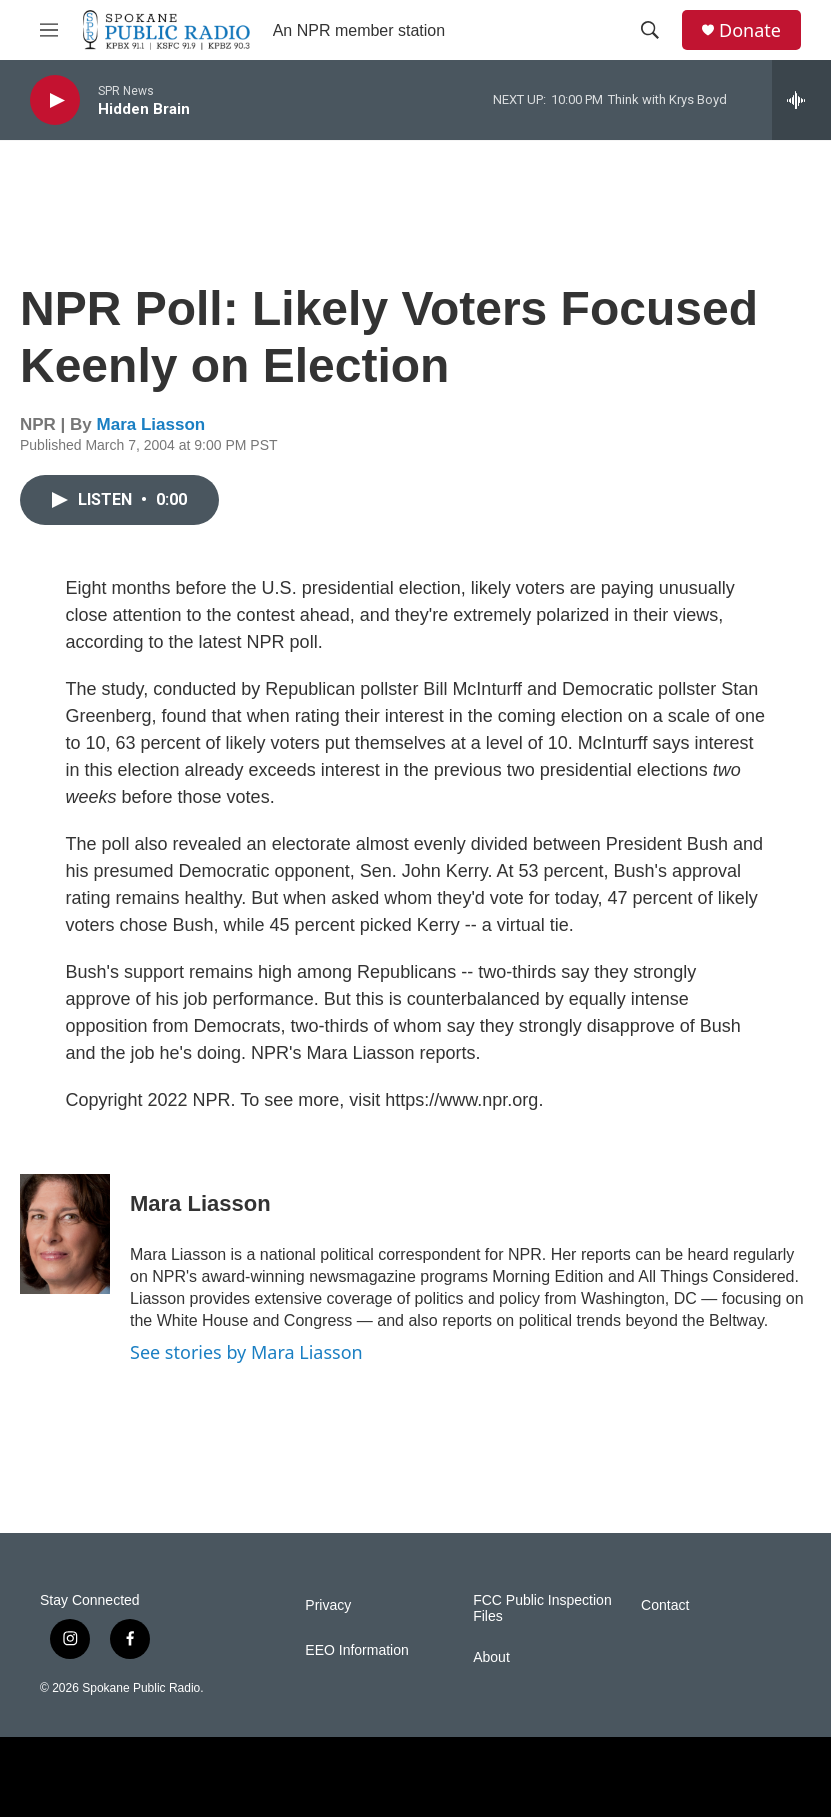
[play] (55, 100)
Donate (750, 30)
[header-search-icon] (650, 30)
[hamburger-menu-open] (49, 30)
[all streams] (801, 100)
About (491, 1657)
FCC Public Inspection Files (542, 1608)
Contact (665, 1605)
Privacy (328, 1605)
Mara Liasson (151, 424)
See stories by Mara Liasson (246, 1352)
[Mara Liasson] (65, 1234)
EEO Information (357, 1650)
